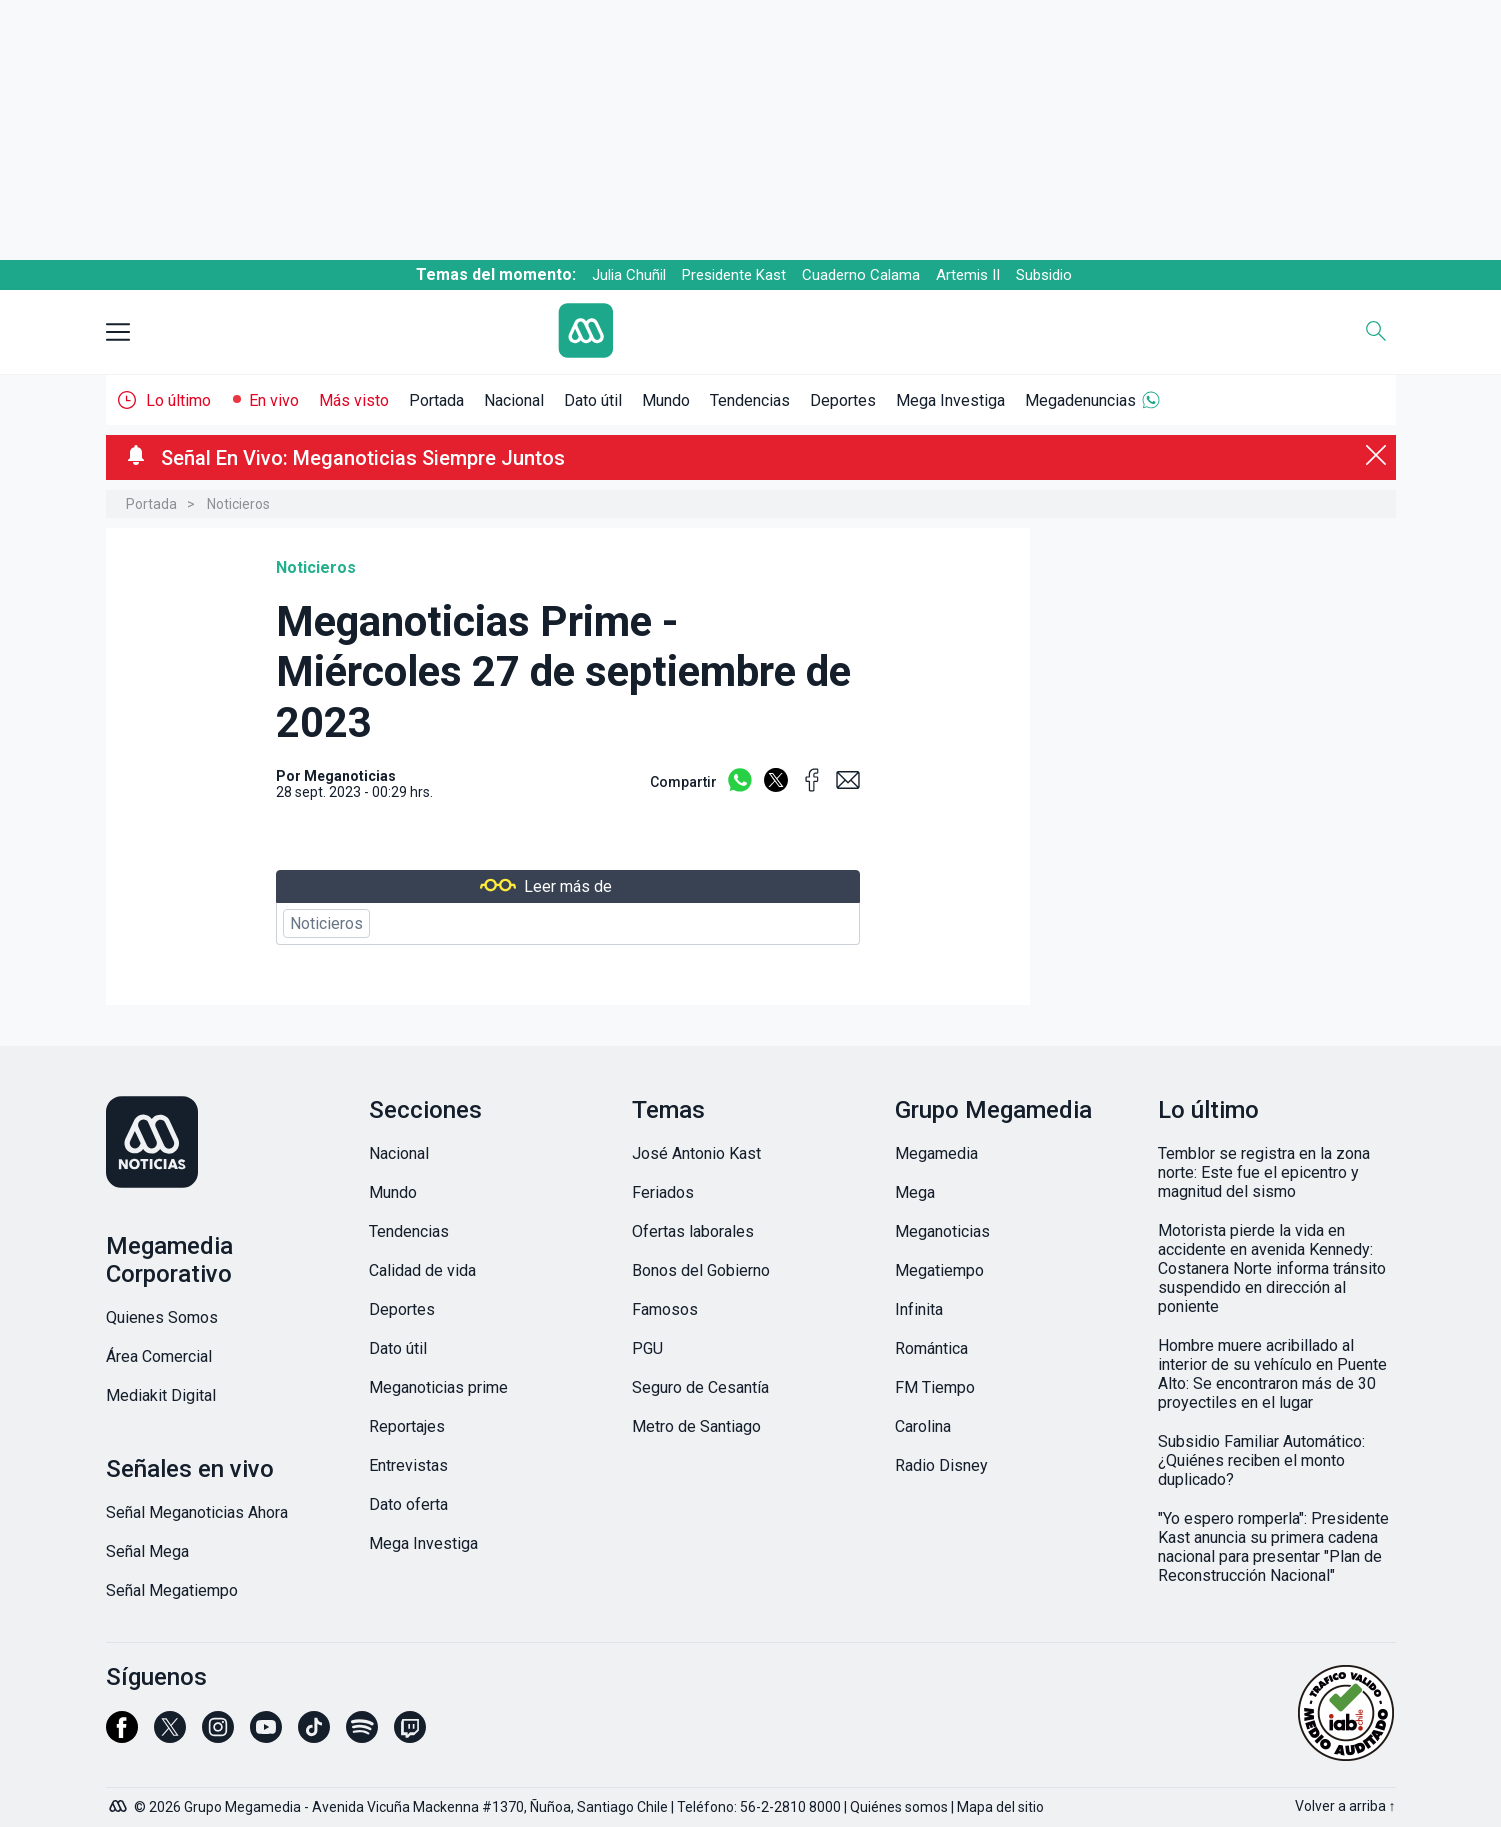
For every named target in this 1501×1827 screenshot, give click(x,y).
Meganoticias (350, 776)
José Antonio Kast (696, 1153)
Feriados (663, 1192)
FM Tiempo (935, 1387)
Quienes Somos (162, 1317)
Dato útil (593, 400)
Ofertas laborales (693, 1231)
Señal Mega (147, 1551)
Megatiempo (939, 1270)
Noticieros (238, 504)
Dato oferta (408, 1504)
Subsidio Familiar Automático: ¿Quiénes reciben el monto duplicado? (1261, 1460)
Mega (915, 1192)
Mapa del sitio (1000, 1807)
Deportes (843, 400)
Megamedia (936, 1153)
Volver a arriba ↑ (1345, 1806)
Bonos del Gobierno (701, 1270)
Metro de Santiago (696, 1426)
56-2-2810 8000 (790, 1807)
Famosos (665, 1309)
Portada (436, 400)
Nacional (514, 400)
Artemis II (968, 275)
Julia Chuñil (629, 275)
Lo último (178, 400)
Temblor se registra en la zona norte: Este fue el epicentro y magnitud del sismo (1264, 1172)
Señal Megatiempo (172, 1590)
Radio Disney (941, 1465)
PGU (647, 1348)
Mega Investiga (950, 400)
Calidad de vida (422, 1270)
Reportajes (407, 1426)
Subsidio (1044, 275)
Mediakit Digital (161, 1395)
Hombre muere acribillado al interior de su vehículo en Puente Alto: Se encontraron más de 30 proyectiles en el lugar (1272, 1374)
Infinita (919, 1309)
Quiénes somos (899, 1807)
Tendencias (750, 400)
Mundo (666, 400)
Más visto (354, 400)
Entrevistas (408, 1465)
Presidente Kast (734, 275)
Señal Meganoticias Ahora (197, 1512)
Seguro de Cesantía (700, 1387)
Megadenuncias (1080, 400)
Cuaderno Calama (861, 275)
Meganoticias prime (438, 1387)
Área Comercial (159, 1356)
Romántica (931, 1348)
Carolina (923, 1426)
